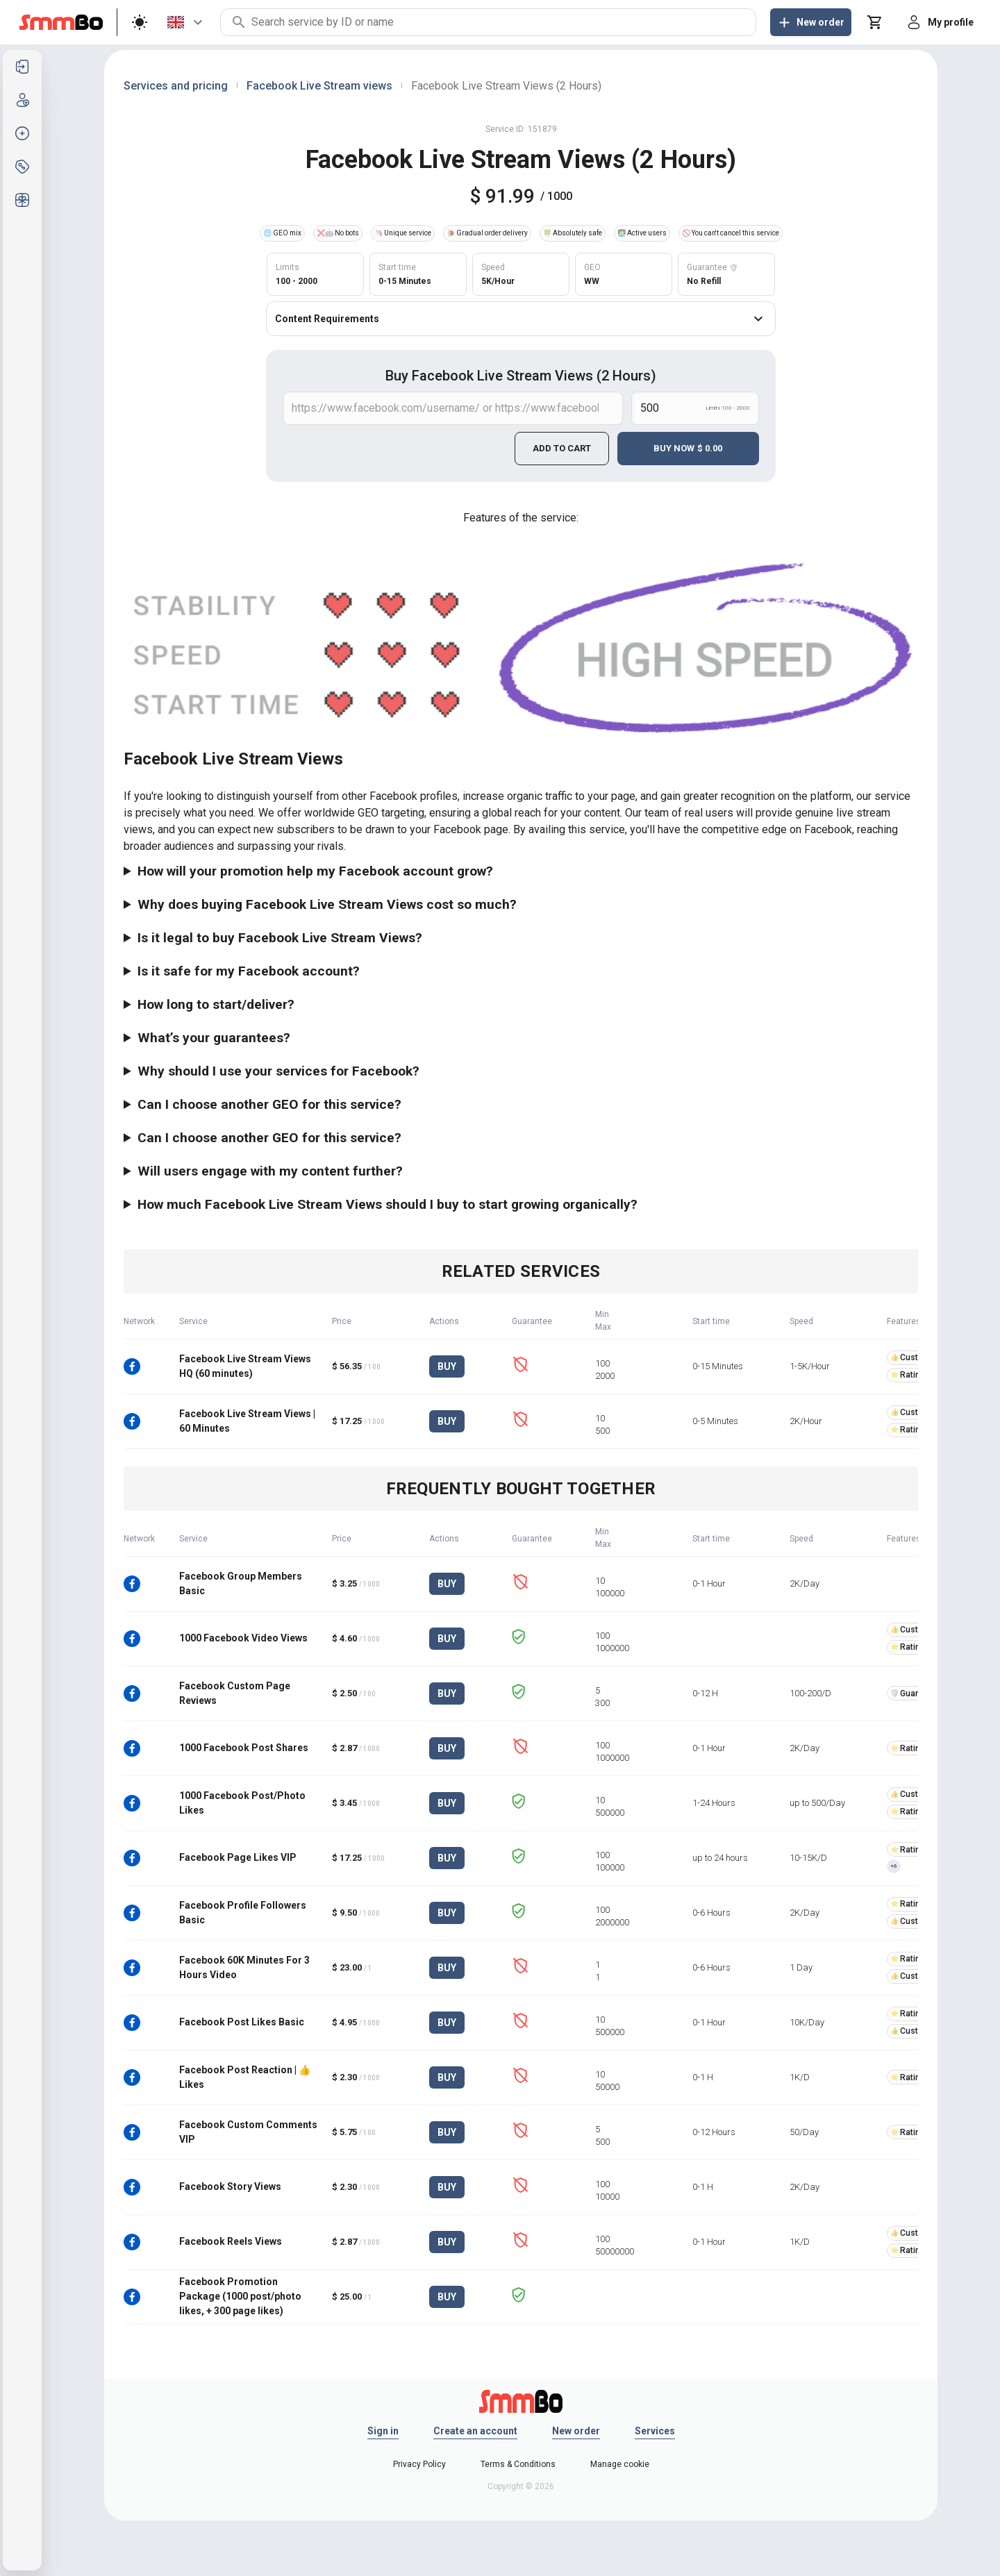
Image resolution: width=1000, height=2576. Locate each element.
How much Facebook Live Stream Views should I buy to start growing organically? (388, 1204)
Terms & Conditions (518, 2464)
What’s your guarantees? (214, 1038)
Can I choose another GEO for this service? (269, 1104)
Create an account (475, 2430)
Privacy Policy (419, 2464)
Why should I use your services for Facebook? (278, 1071)
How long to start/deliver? (216, 1004)
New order (576, 2430)
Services (655, 2430)
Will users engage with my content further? (270, 1171)
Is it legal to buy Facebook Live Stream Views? (280, 938)
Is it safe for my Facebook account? (249, 971)
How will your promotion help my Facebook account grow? (315, 871)
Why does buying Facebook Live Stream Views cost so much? (327, 904)
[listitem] (22, 66)
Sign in (383, 2430)
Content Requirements (521, 318)
